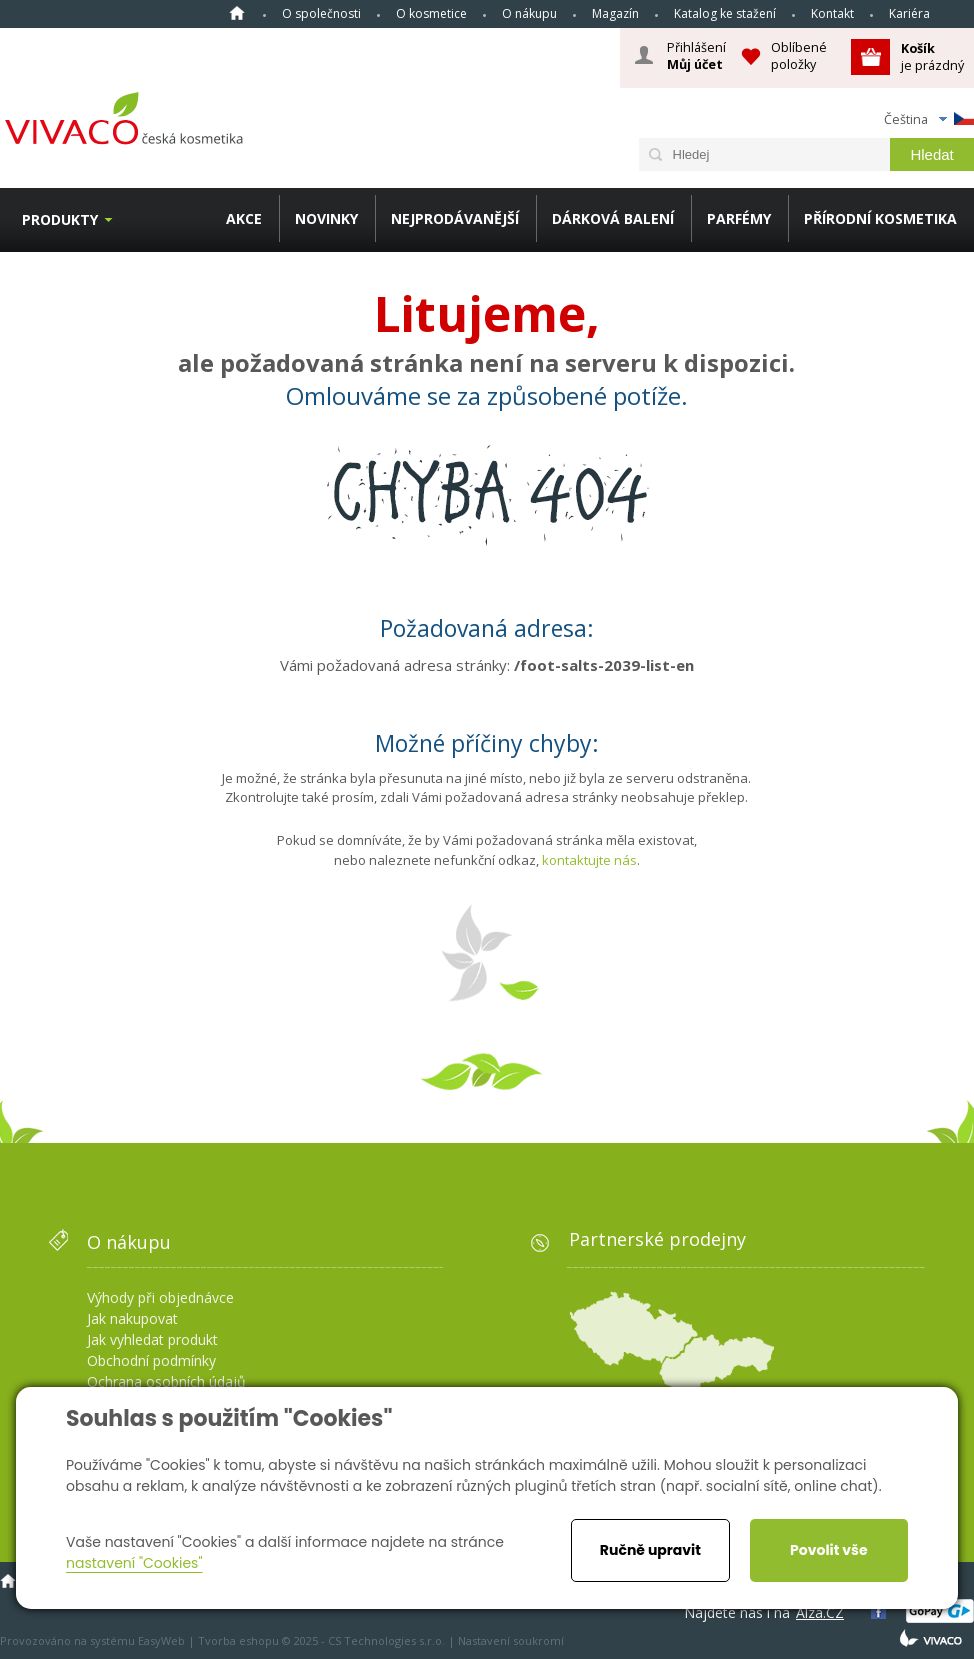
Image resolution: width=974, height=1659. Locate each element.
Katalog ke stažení (725, 13)
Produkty (60, 219)
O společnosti (321, 13)
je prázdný (932, 56)
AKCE (244, 218)
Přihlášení (696, 56)
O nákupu (529, 13)
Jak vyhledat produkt (152, 1339)
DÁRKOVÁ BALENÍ (613, 218)
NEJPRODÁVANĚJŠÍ (455, 218)
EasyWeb (161, 1640)
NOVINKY (326, 218)
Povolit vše (828, 1550)
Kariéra (909, 13)
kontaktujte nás (589, 860)
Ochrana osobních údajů (166, 1381)
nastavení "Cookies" (134, 1563)
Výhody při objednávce (160, 1297)
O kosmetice (431, 13)
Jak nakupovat (132, 1318)
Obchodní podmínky (151, 1360)
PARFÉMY (739, 218)
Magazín (615, 13)
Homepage (237, 13)
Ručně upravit (650, 1550)
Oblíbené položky (799, 55)
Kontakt (832, 13)
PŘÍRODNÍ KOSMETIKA (880, 218)
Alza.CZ (820, 1612)
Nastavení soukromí (511, 1640)
